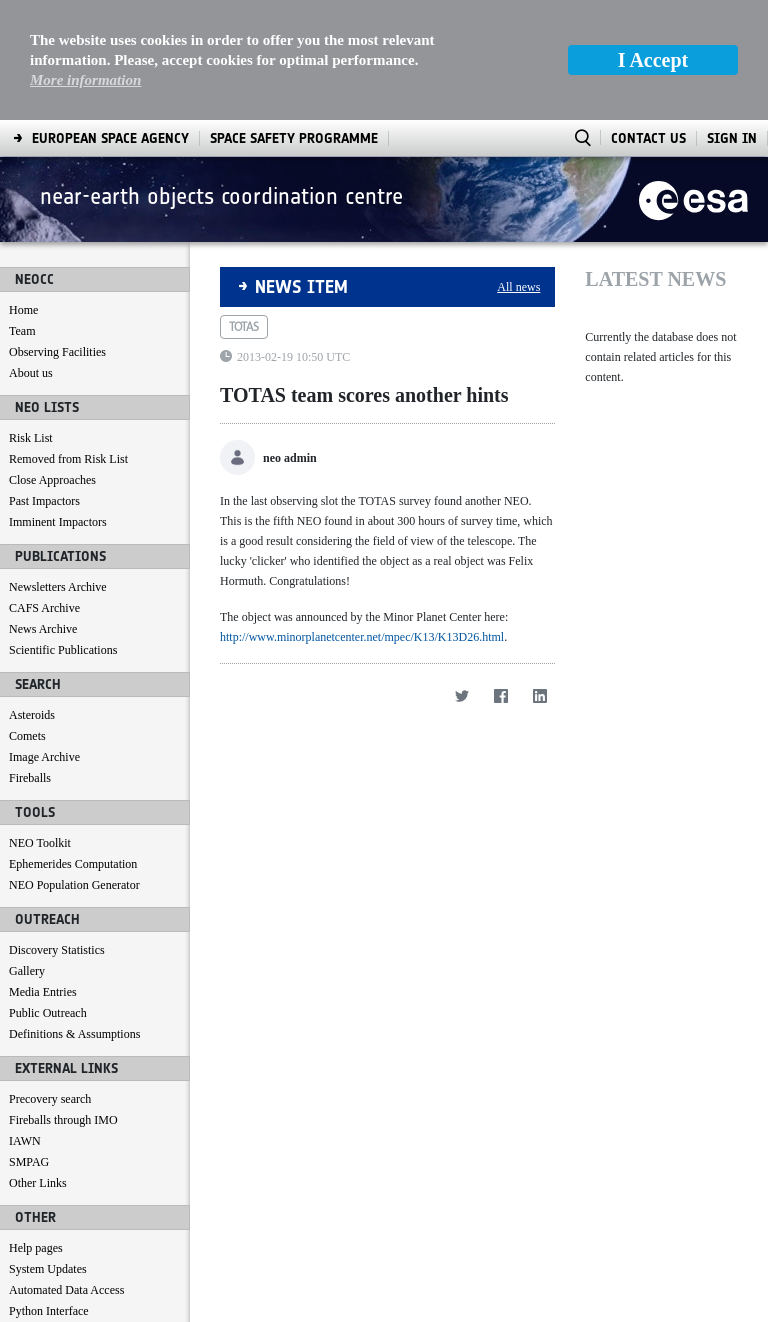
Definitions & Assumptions (74, 1034)
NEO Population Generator (74, 885)
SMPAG (29, 1162)
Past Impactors (44, 501)
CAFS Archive (44, 608)
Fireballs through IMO (63, 1120)
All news (518, 287)
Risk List (31, 438)
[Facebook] (500, 695)
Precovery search (50, 1099)
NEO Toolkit (40, 843)
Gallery (27, 971)
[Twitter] (461, 695)
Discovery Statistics (57, 950)
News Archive (43, 629)
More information (85, 80)
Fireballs (30, 778)
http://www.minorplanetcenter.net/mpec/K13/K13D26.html (362, 637)
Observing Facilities (57, 352)
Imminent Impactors (58, 522)
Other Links (38, 1183)
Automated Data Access (66, 1290)
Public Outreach (48, 1013)
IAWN (25, 1141)
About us (31, 373)
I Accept (653, 60)
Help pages (36, 1248)
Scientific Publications (63, 650)
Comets (27, 736)
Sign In (732, 138)
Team (22, 331)
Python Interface (49, 1311)
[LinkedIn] (539, 695)
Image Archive (44, 757)
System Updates (48, 1269)
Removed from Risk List (68, 459)
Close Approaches (52, 480)
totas (244, 327)
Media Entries (43, 992)
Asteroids (32, 715)
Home (23, 310)
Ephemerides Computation (73, 864)
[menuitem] (110, 138)
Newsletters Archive (58, 587)
